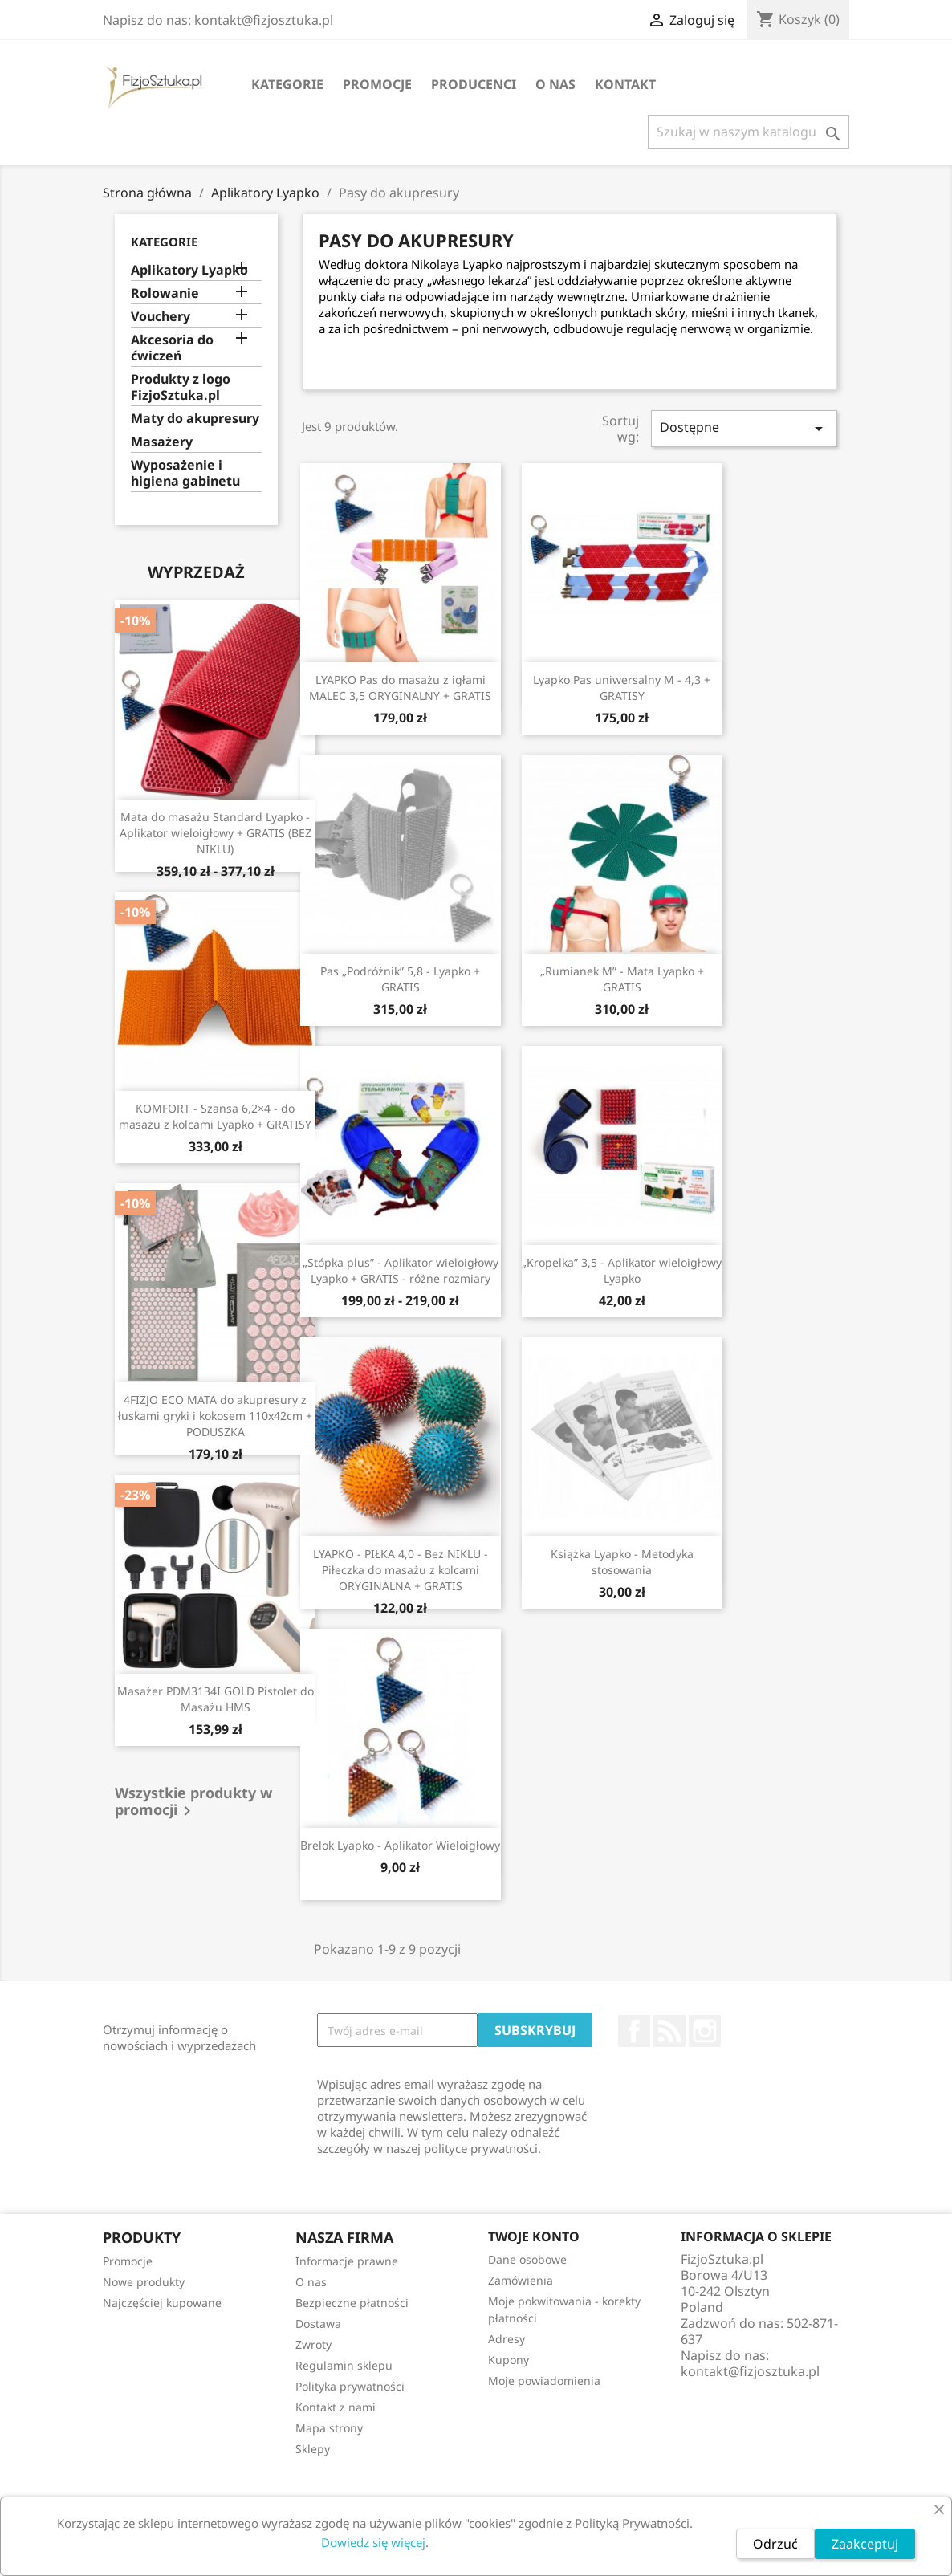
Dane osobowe (527, 2259)
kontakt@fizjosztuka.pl (750, 2371)
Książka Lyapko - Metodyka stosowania (622, 1561)
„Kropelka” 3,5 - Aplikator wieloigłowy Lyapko (622, 1270)
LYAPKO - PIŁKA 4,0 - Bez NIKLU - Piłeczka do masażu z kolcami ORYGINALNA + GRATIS (400, 1569)
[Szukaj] (748, 132)
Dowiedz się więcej (373, 2542)
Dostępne (744, 428)
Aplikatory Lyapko (189, 270)
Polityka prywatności (350, 2386)
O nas (555, 84)
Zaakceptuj (865, 2544)
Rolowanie (165, 293)
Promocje (377, 84)
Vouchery (160, 316)
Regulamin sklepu (344, 2365)
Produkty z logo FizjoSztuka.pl (180, 387)
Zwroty (313, 2344)
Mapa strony (329, 2428)
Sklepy (312, 2448)
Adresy (506, 2338)
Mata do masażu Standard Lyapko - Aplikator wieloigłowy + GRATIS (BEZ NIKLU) (215, 833)
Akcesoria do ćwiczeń (172, 348)
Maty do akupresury (195, 418)
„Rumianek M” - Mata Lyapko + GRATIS (622, 979)
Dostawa (318, 2323)
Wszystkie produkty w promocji (193, 1803)
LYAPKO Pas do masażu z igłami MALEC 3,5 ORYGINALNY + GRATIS (400, 687)
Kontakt (625, 84)
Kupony (508, 2359)
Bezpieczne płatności (352, 2302)
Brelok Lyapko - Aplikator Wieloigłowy (400, 1845)
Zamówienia (520, 2280)
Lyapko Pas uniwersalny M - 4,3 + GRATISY (621, 687)
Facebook (634, 2031)
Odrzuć (775, 2544)
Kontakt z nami (335, 2407)
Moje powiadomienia (544, 2380)
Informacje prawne (346, 2261)
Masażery (162, 441)
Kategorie (287, 84)
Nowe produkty (144, 2281)
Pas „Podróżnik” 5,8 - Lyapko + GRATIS (400, 979)
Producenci (473, 84)
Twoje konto (534, 2236)
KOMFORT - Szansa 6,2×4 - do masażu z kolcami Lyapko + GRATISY (215, 1116)
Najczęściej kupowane (162, 2302)
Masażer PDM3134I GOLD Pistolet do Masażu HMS (215, 1699)
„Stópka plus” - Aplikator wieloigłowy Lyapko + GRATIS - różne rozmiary (400, 1270)
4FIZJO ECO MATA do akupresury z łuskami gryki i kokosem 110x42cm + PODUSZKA (215, 1415)
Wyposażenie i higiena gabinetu (185, 473)
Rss (669, 2031)
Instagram (705, 2031)
